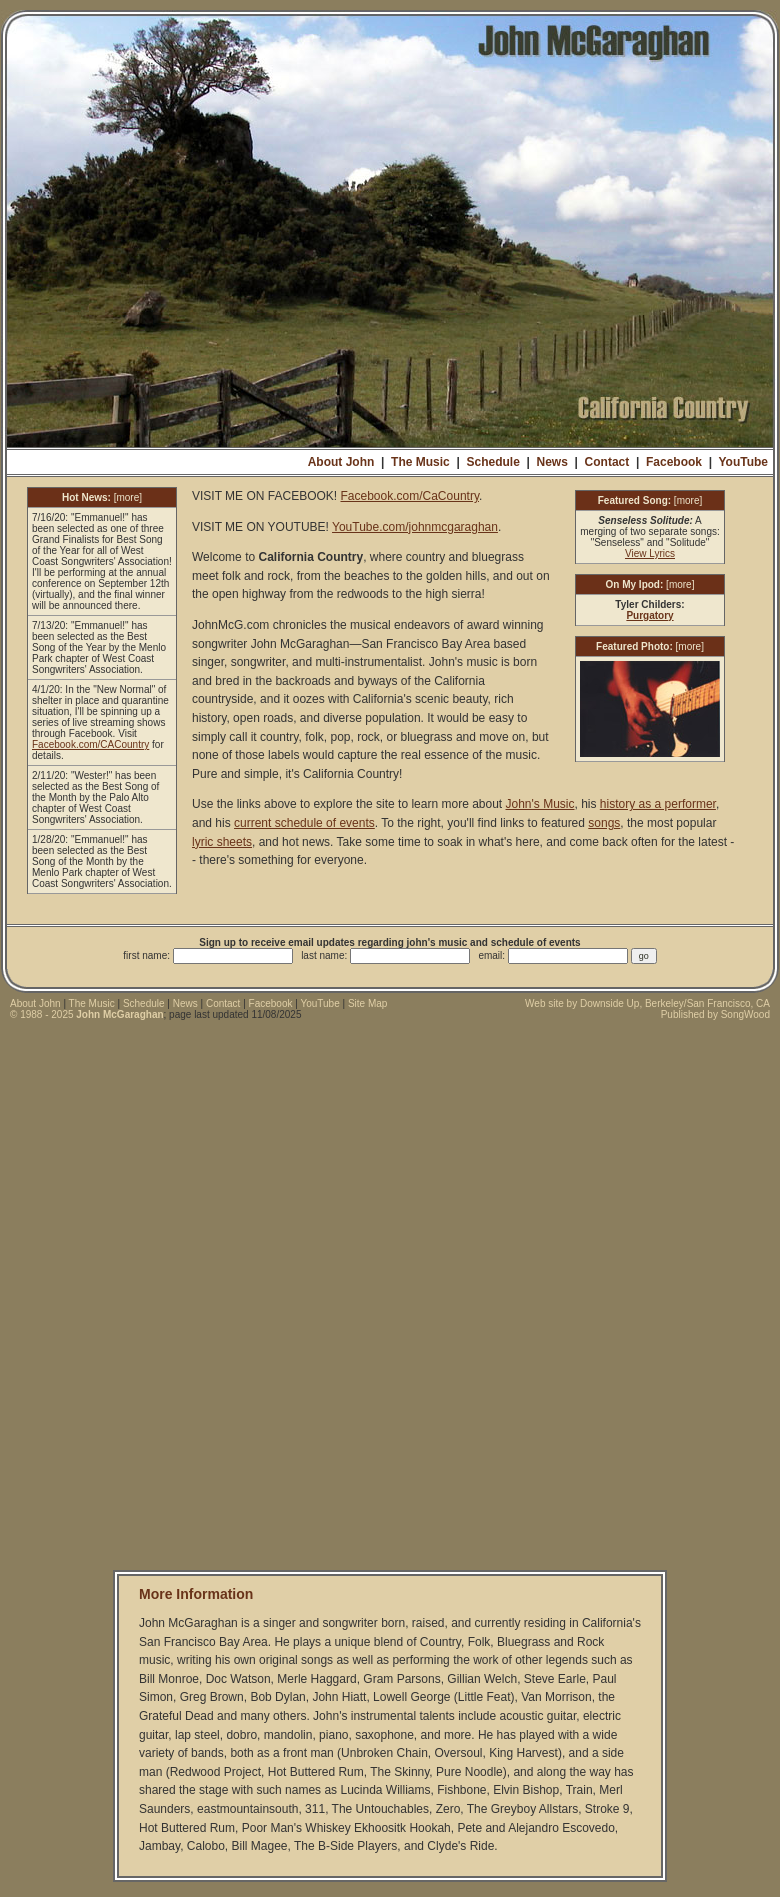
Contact (607, 462)
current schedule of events (304, 823)
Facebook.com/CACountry (90, 744)
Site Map (367, 1003)
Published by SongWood (715, 1014)
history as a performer (658, 804)
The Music (420, 462)
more (127, 497)
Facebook (674, 462)
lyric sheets (222, 842)
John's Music (540, 804)
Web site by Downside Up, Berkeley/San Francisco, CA (647, 1003)
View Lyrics (650, 553)
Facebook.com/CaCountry (409, 496)
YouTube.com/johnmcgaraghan (415, 527)
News (552, 462)
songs (604, 823)
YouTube (743, 462)
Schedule (492, 462)
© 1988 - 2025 (87, 1014)
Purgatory (649, 615)
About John (341, 462)
